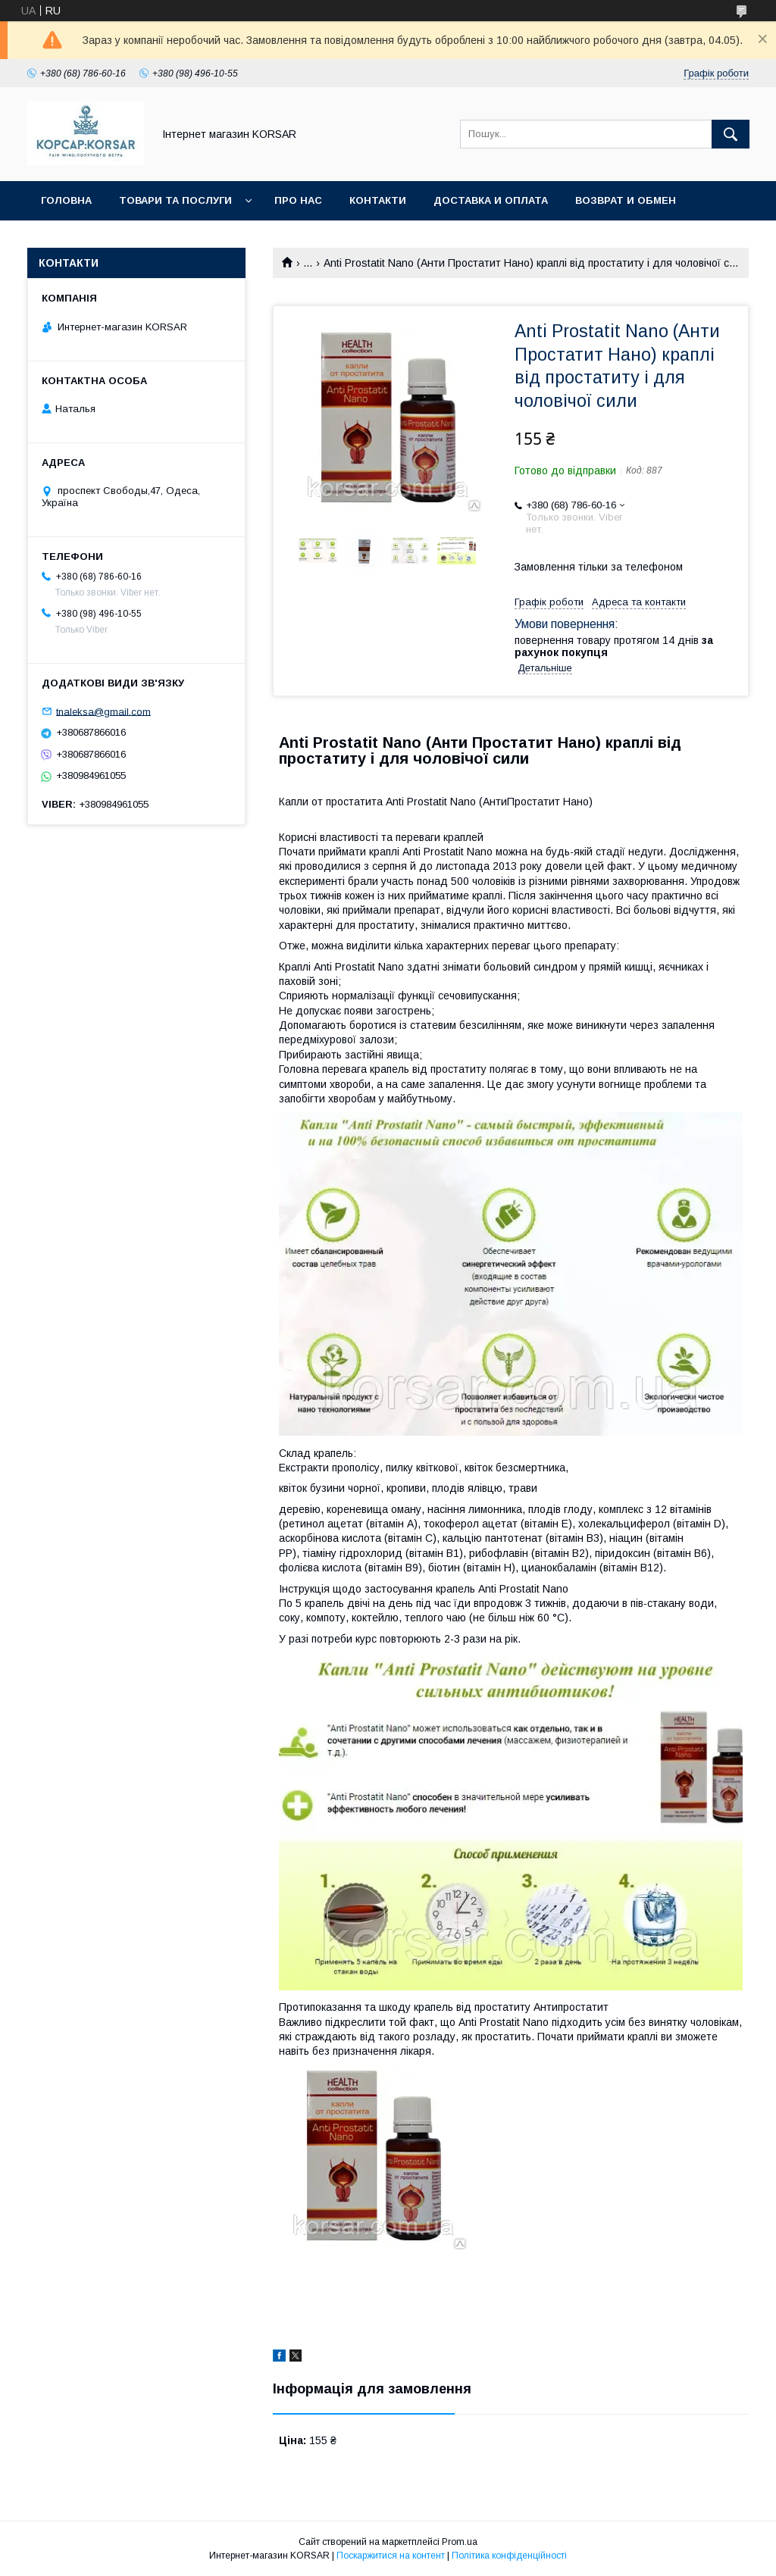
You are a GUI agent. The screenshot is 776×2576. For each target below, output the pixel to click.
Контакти (377, 200)
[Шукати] (730, 134)
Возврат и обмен (625, 200)
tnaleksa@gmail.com (103, 711)
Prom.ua (459, 2542)
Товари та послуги (175, 200)
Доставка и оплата (490, 200)
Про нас (298, 200)
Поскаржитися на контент (390, 2555)
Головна (66, 200)
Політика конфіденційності (509, 2555)
